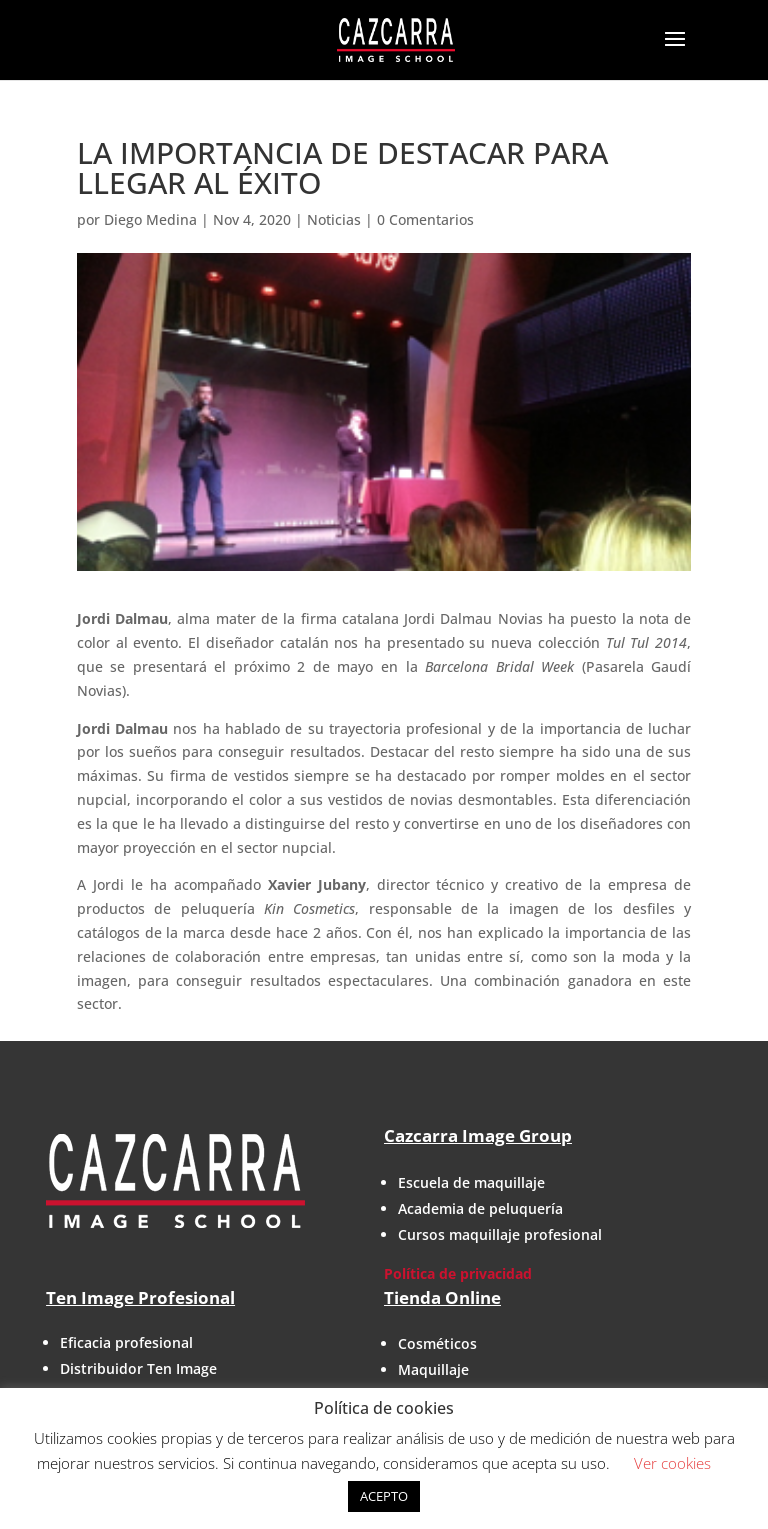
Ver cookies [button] (672, 1463)
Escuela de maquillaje (471, 1182)
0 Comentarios (425, 219)
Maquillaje (433, 1369)
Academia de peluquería (480, 1208)
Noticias (334, 219)
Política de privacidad (458, 1273)
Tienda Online (442, 1297)
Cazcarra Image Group (478, 1135)
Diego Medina (150, 219)
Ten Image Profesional (140, 1297)
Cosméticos (437, 1343)
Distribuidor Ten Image (138, 1368)
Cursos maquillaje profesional (500, 1234)
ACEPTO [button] (384, 1496)
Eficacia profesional (126, 1342)
